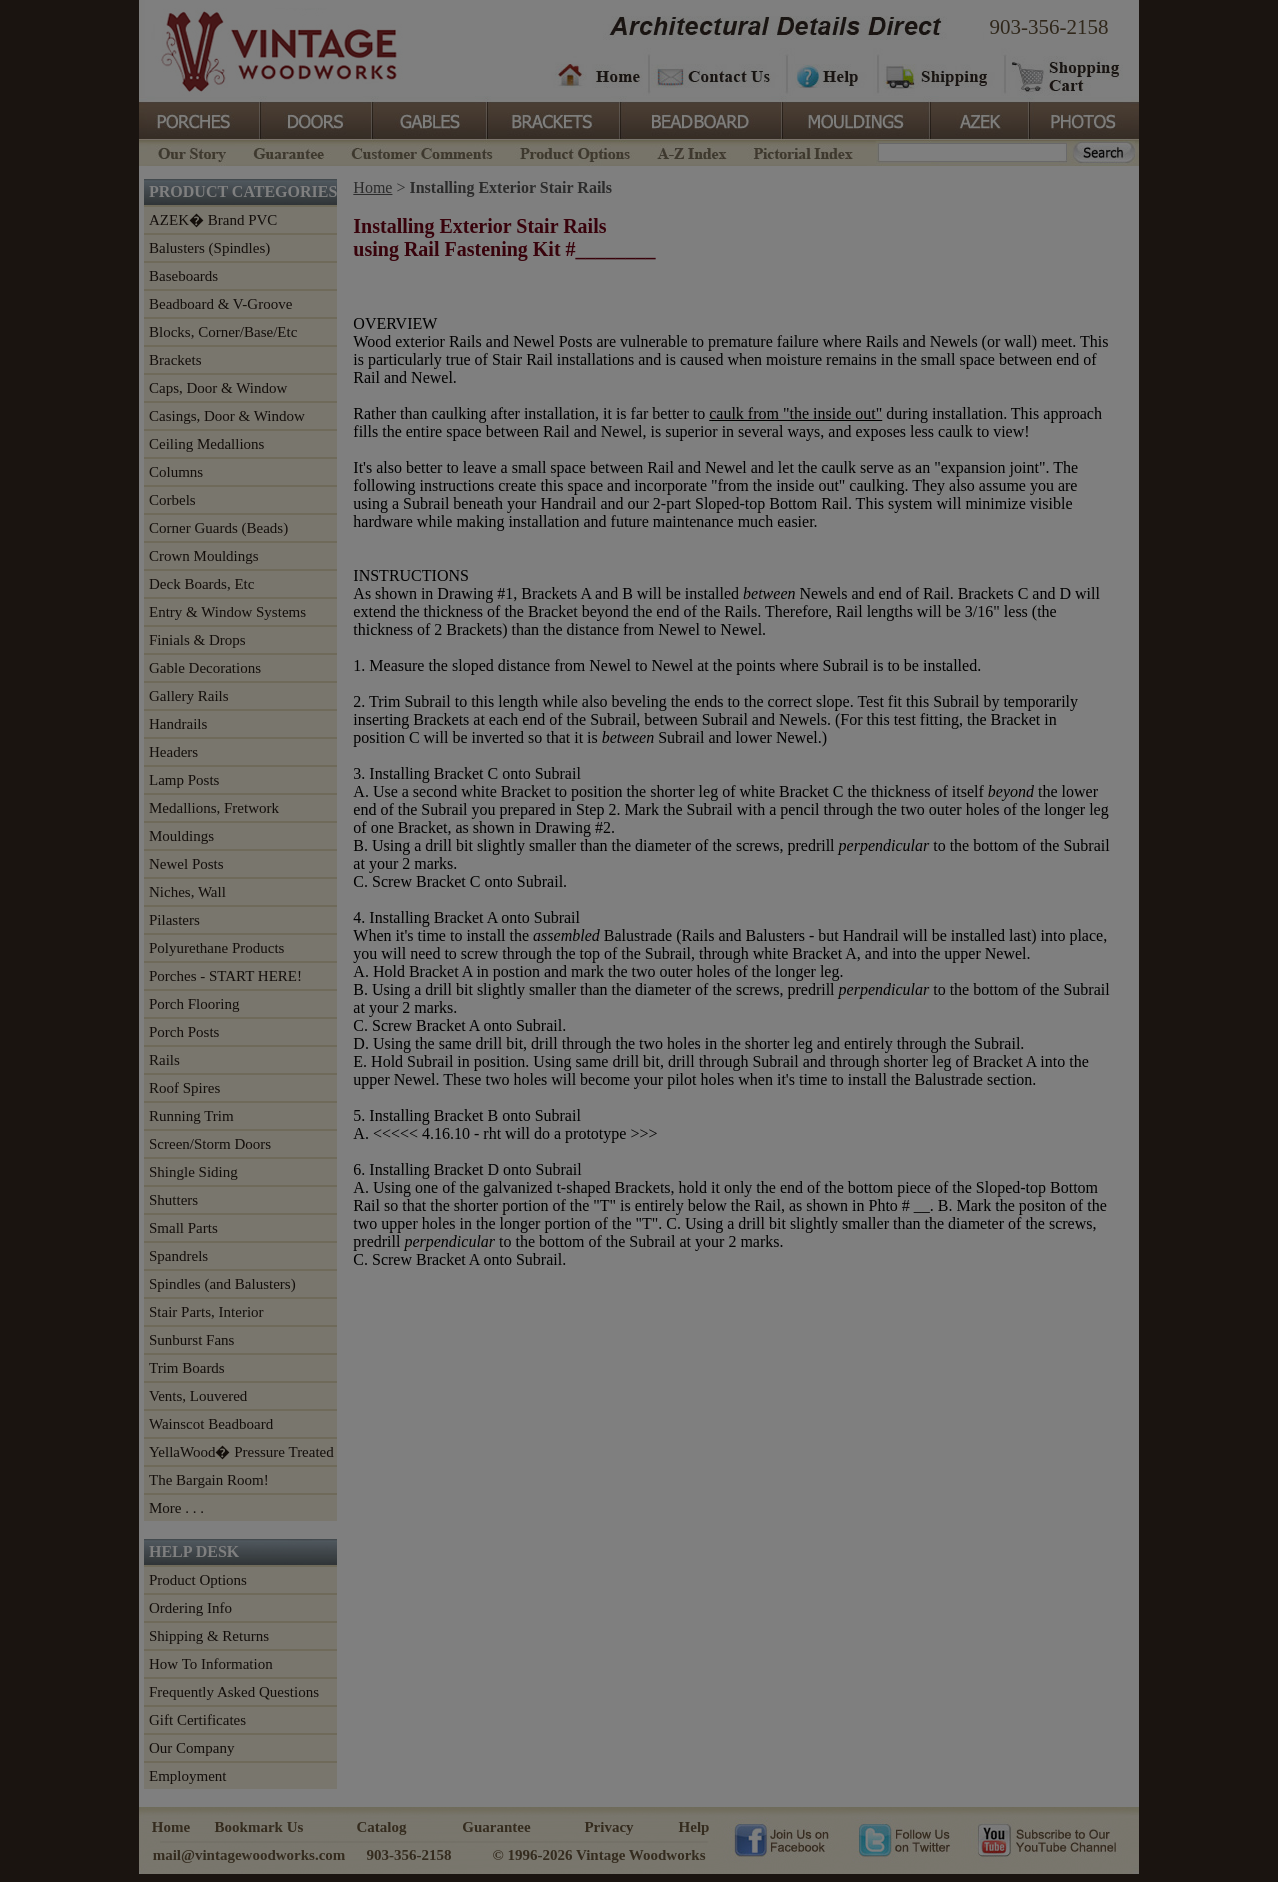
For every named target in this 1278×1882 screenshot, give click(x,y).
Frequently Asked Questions (234, 1692)
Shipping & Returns (209, 1636)
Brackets (551, 119)
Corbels (172, 500)
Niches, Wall (187, 892)
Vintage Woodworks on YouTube (1046, 1839)
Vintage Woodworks (264, 50)
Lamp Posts (184, 780)
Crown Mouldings (204, 556)
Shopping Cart (1066, 75)
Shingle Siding (193, 1172)
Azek (978, 119)
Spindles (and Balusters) (222, 1284)
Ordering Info (190, 1608)
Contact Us (716, 75)
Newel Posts (186, 864)
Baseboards (183, 276)
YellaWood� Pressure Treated (241, 1452)
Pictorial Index (801, 151)
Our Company (191, 1748)
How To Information (211, 1664)
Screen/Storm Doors (210, 1144)
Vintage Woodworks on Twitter (906, 1839)
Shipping (939, 75)
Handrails (178, 724)
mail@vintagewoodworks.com (249, 1855)
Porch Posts (184, 1032)
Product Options (574, 151)
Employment (188, 1776)
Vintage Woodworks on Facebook (781, 1839)
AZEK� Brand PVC (213, 220)
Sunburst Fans (191, 1340)
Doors (315, 119)
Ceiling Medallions (206, 444)
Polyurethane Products (216, 948)
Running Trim (191, 1116)
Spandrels (178, 1256)
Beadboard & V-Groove (220, 304)
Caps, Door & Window (218, 388)
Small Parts (183, 1228)
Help (829, 75)
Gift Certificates (197, 1720)
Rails (164, 1060)
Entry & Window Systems (227, 612)
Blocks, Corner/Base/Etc (223, 332)
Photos (1083, 119)
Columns (176, 472)
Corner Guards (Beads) (218, 528)
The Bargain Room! (209, 1480)
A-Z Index (691, 151)
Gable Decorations (205, 668)
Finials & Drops (197, 640)
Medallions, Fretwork (214, 808)
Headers (173, 752)
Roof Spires (184, 1088)
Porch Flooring (194, 1004)
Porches (199, 119)
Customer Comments (421, 151)
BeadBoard (699, 119)
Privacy (608, 1827)
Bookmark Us (259, 1827)
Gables (428, 119)
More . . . (176, 1508)
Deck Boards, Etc (201, 584)
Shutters (173, 1200)
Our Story (189, 151)
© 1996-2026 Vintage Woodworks (598, 1855)
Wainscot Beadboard (211, 1424)
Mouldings (854, 119)
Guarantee (289, 151)
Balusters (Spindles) (209, 248)
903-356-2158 (1049, 27)
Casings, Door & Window (227, 416)
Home (599, 75)
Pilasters (174, 920)
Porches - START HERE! (225, 976)
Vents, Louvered (198, 1396)
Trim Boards (187, 1368)
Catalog (382, 1827)
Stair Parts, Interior (206, 1312)
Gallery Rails (189, 696)
